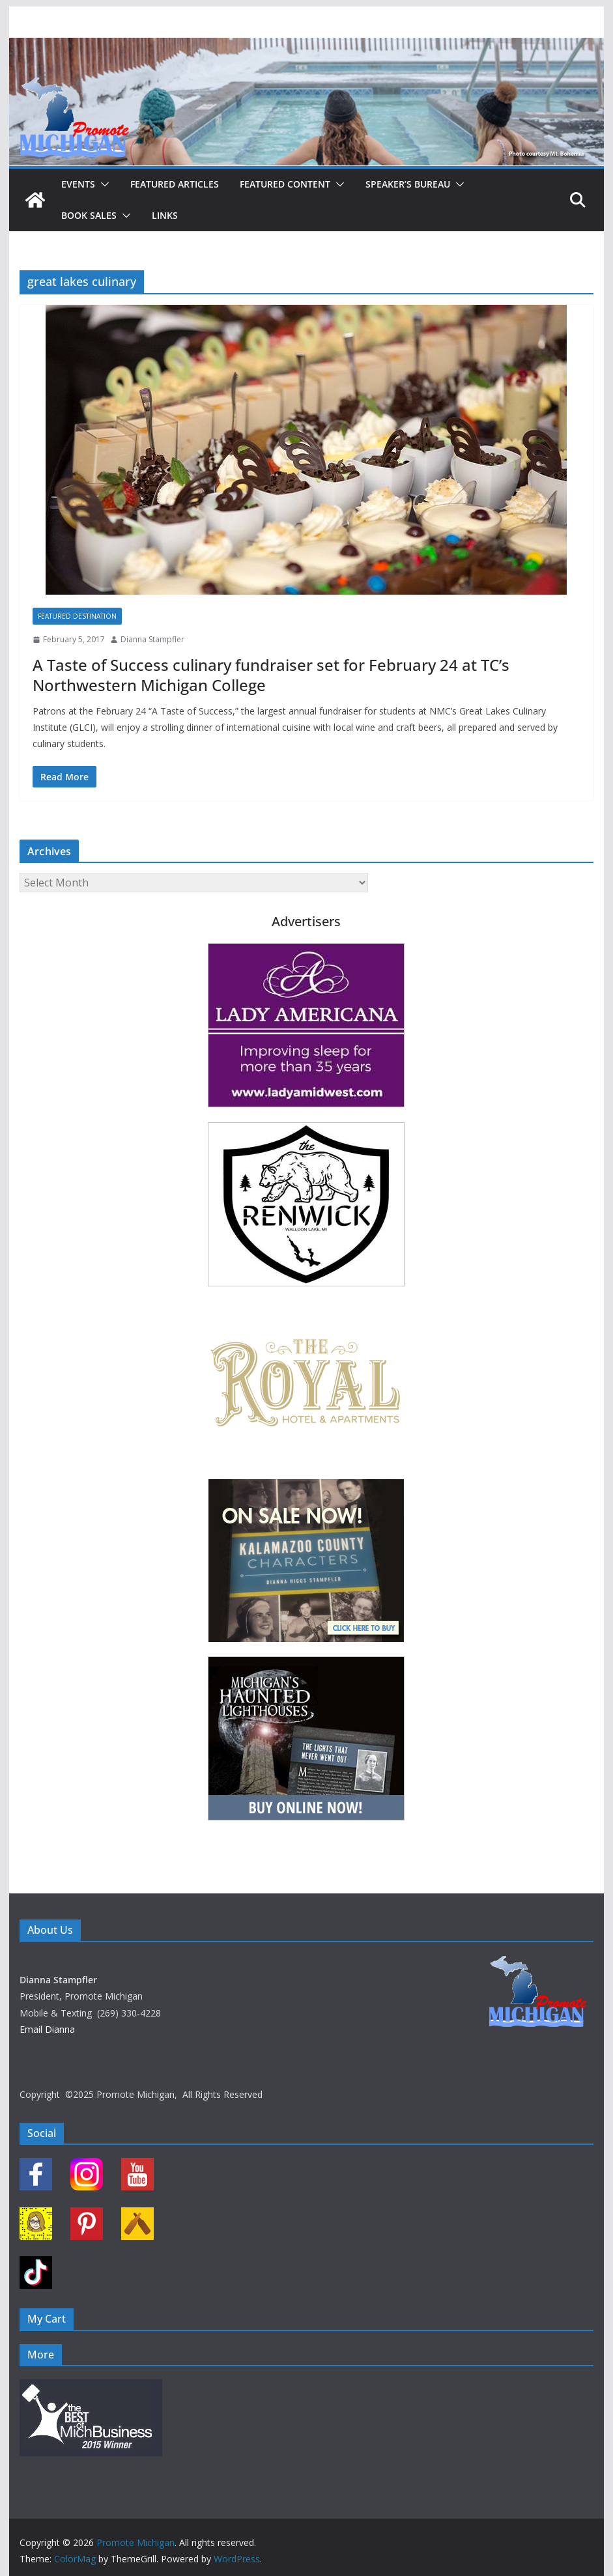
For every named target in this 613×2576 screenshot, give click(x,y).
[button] (102, 184)
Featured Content (285, 184)
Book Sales (89, 215)
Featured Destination (77, 616)
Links (165, 215)
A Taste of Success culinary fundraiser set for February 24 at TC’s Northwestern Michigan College (271, 675)
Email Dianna (47, 2029)
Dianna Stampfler (152, 639)
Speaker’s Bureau (407, 184)
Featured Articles (174, 184)
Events (78, 184)
